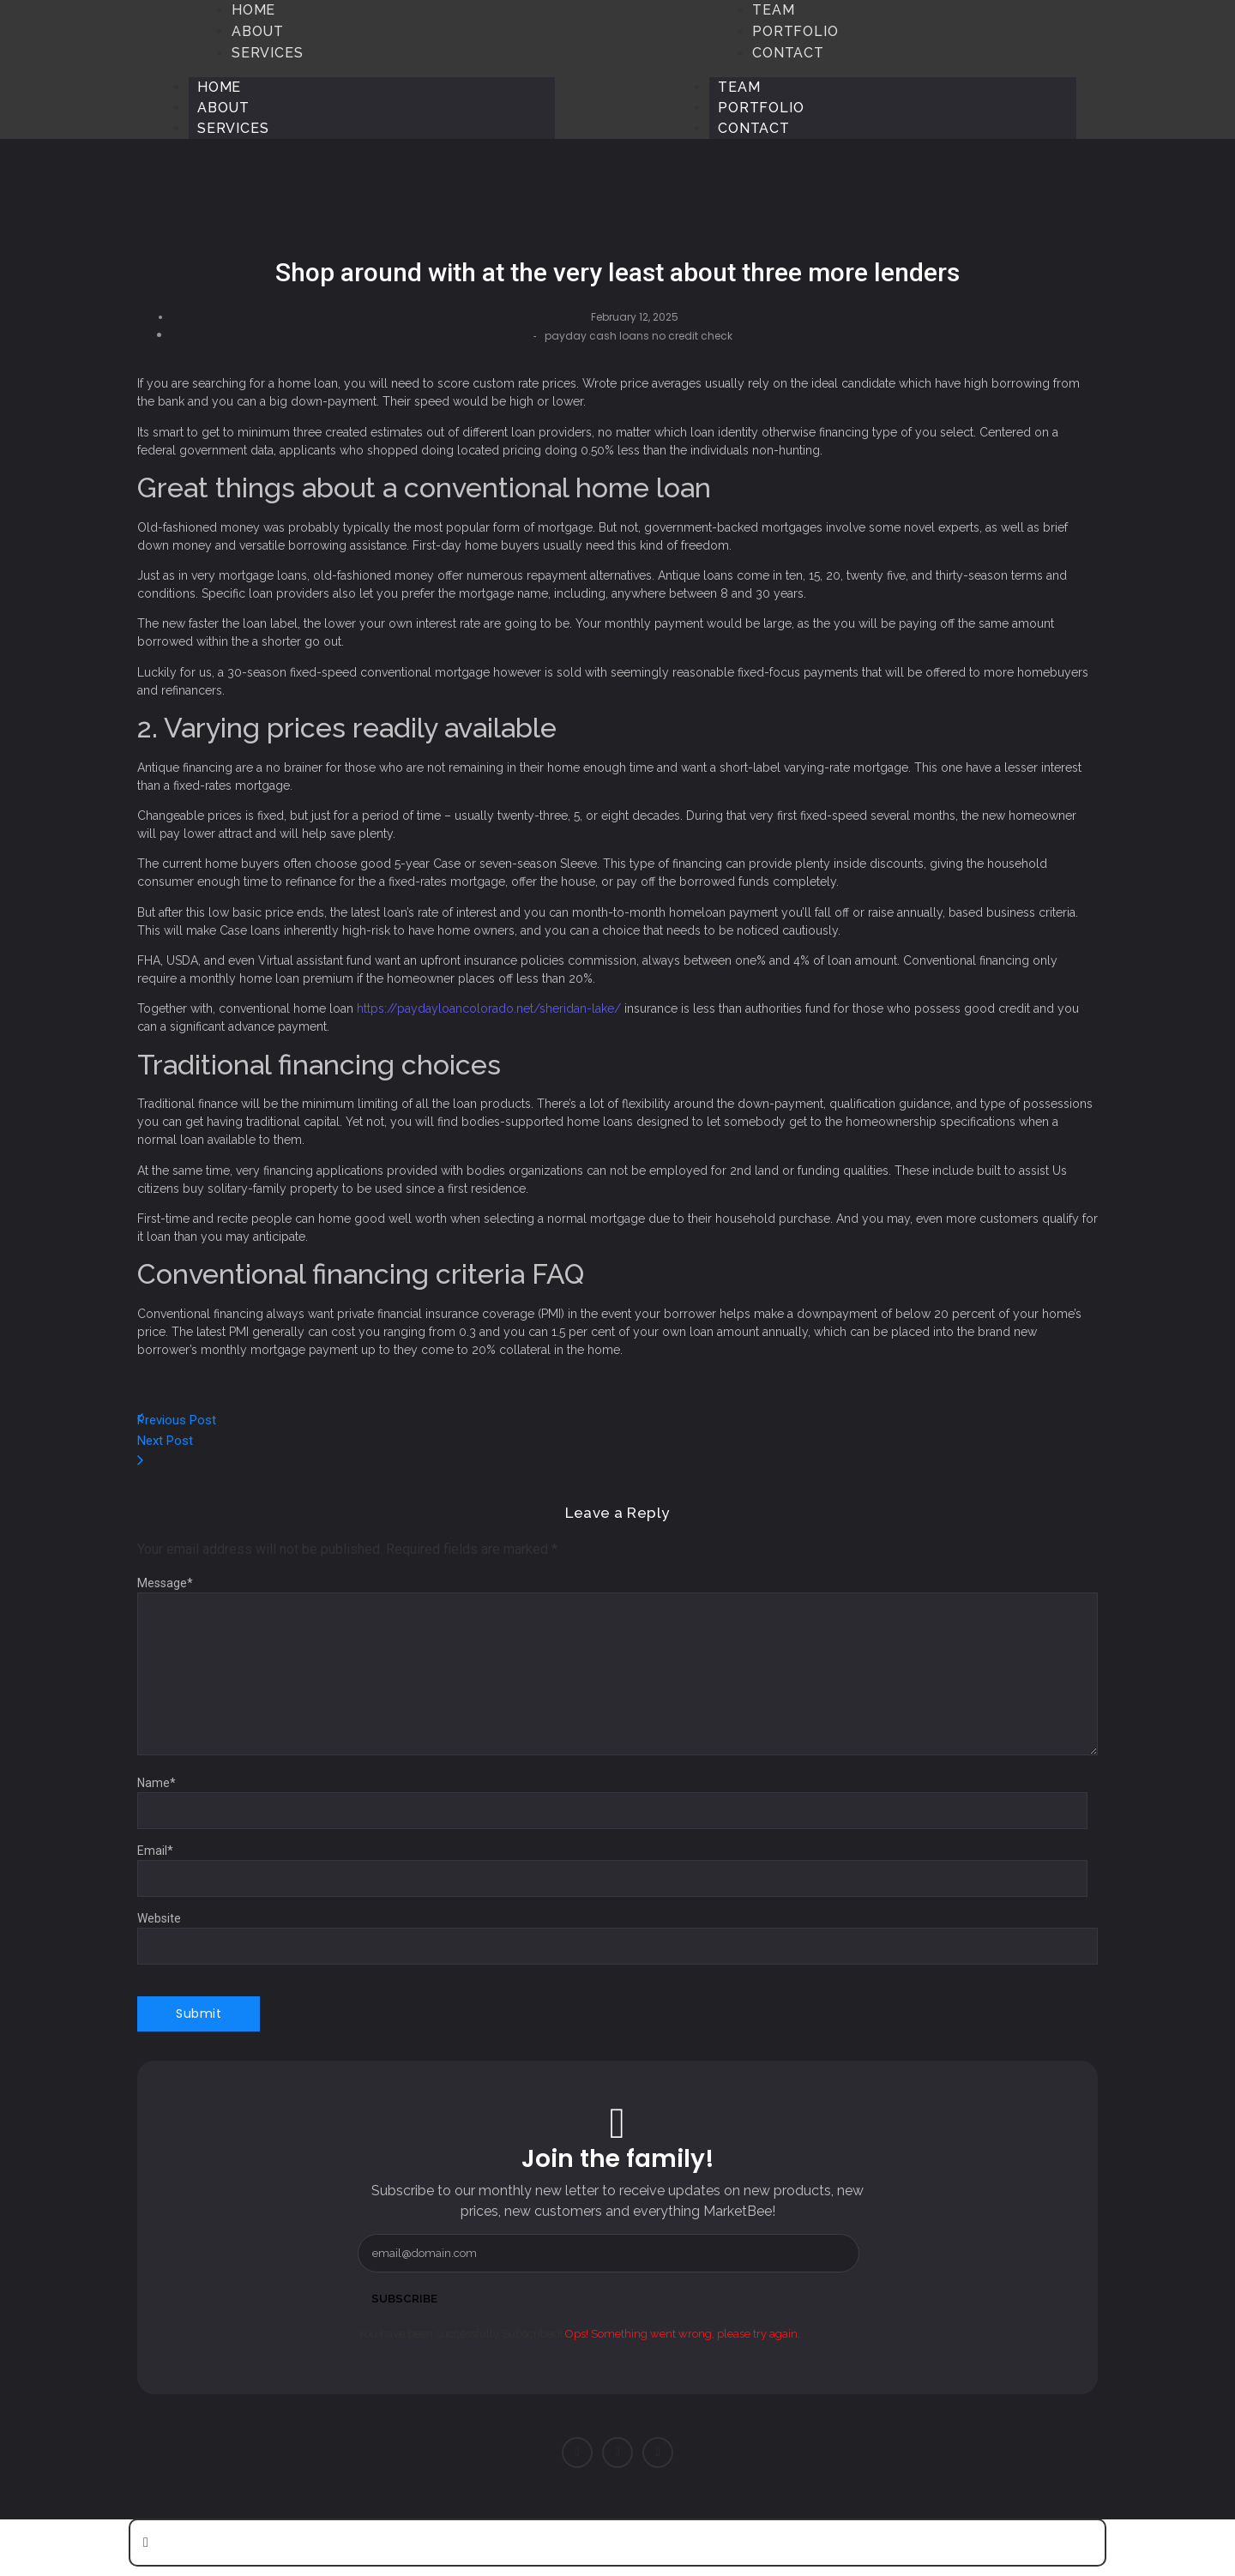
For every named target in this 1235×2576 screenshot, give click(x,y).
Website (159, 1918)
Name (156, 1783)
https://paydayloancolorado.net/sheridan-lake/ (489, 1008)
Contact (754, 128)
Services (232, 128)
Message (165, 1583)
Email (155, 1851)
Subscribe (405, 2298)
